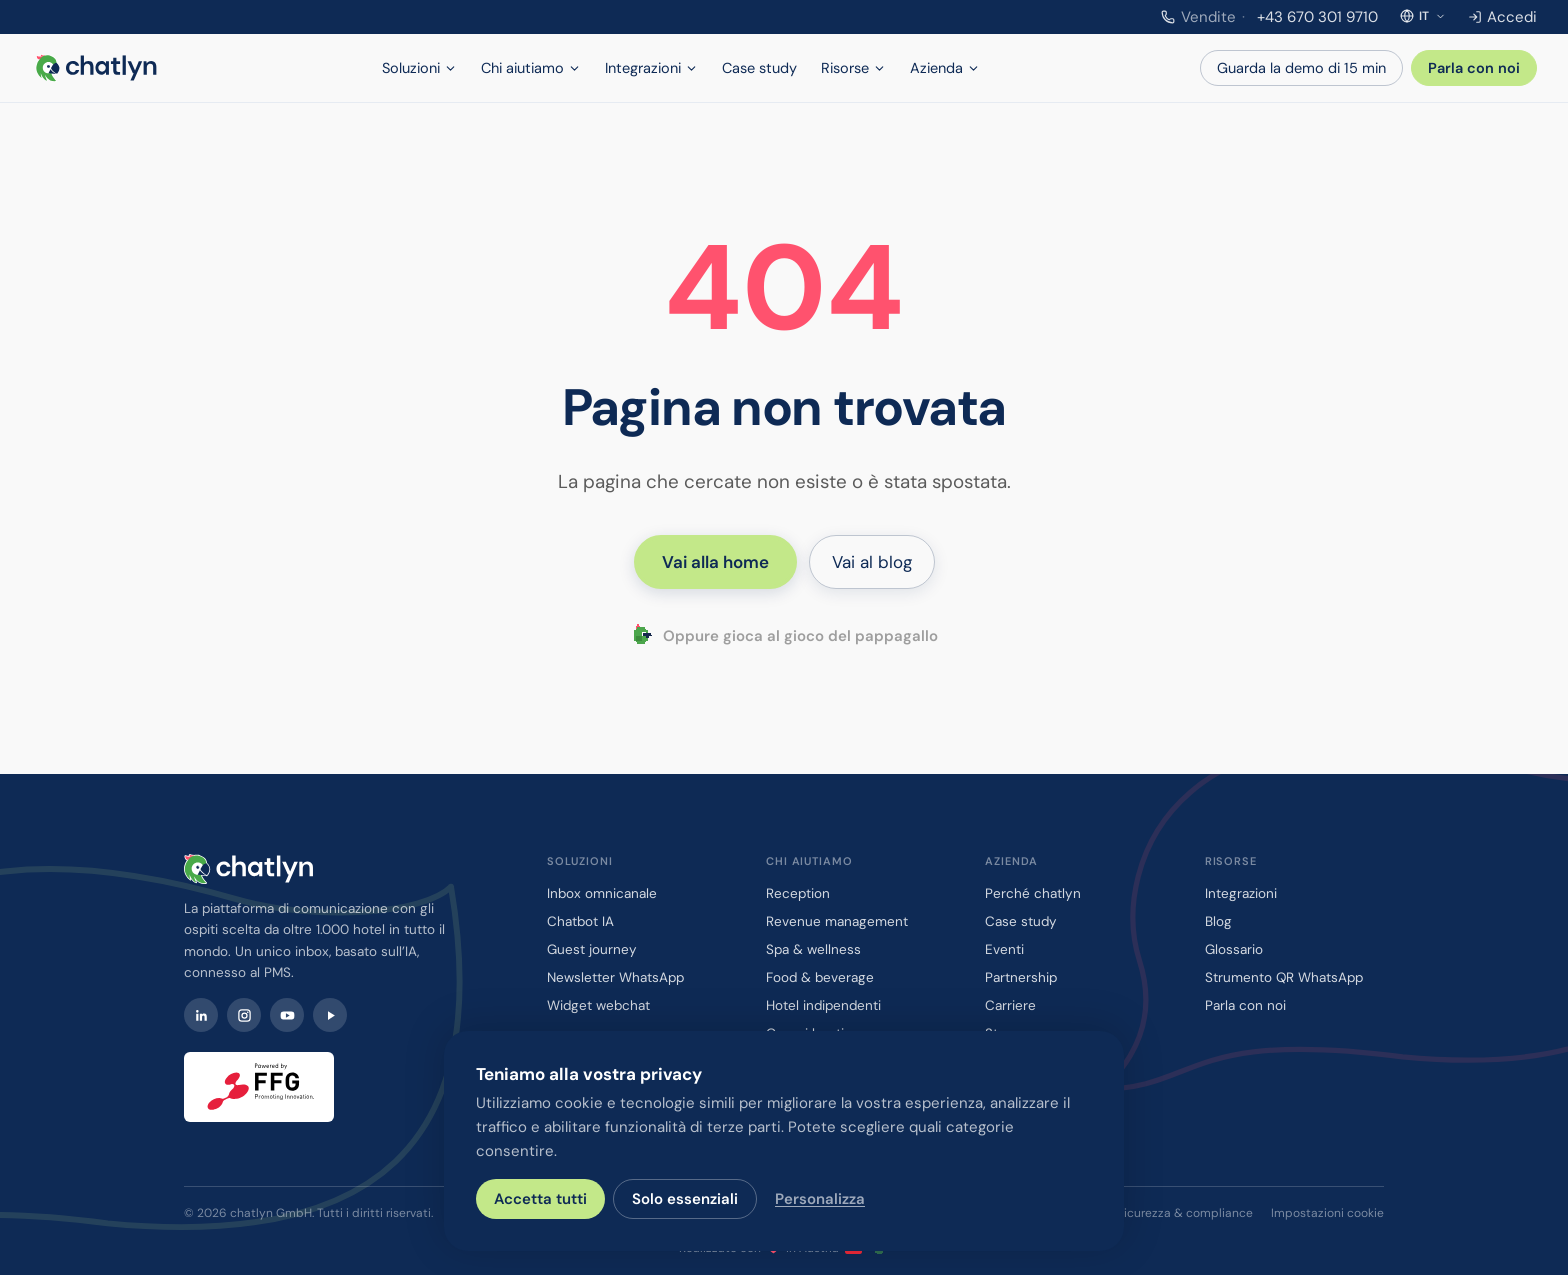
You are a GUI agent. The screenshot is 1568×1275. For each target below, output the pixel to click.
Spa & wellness (813, 949)
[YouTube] (287, 1015)
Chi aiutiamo (531, 68)
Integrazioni (651, 68)
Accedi (1502, 17)
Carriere (1010, 1005)
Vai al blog (872, 562)
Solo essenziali (685, 1199)
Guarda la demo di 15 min (1301, 68)
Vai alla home (715, 562)
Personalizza (820, 1199)
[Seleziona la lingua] (1423, 16)
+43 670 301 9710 (1269, 17)
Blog (1218, 921)
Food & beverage (820, 977)
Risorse (853, 68)
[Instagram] (244, 1015)
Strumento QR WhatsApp (1284, 977)
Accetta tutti (540, 1199)
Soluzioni (419, 68)
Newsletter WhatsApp (615, 977)
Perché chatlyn (1033, 893)
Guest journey (592, 949)
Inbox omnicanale (602, 893)
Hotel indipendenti (823, 1005)
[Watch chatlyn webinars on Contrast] (330, 1015)
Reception (798, 893)
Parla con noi (1474, 68)
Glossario (1234, 949)
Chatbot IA (580, 921)
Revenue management (837, 921)
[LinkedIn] (201, 1015)
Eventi (1004, 949)
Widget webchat (598, 1005)
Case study (759, 68)
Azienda (945, 68)
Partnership (1021, 977)
